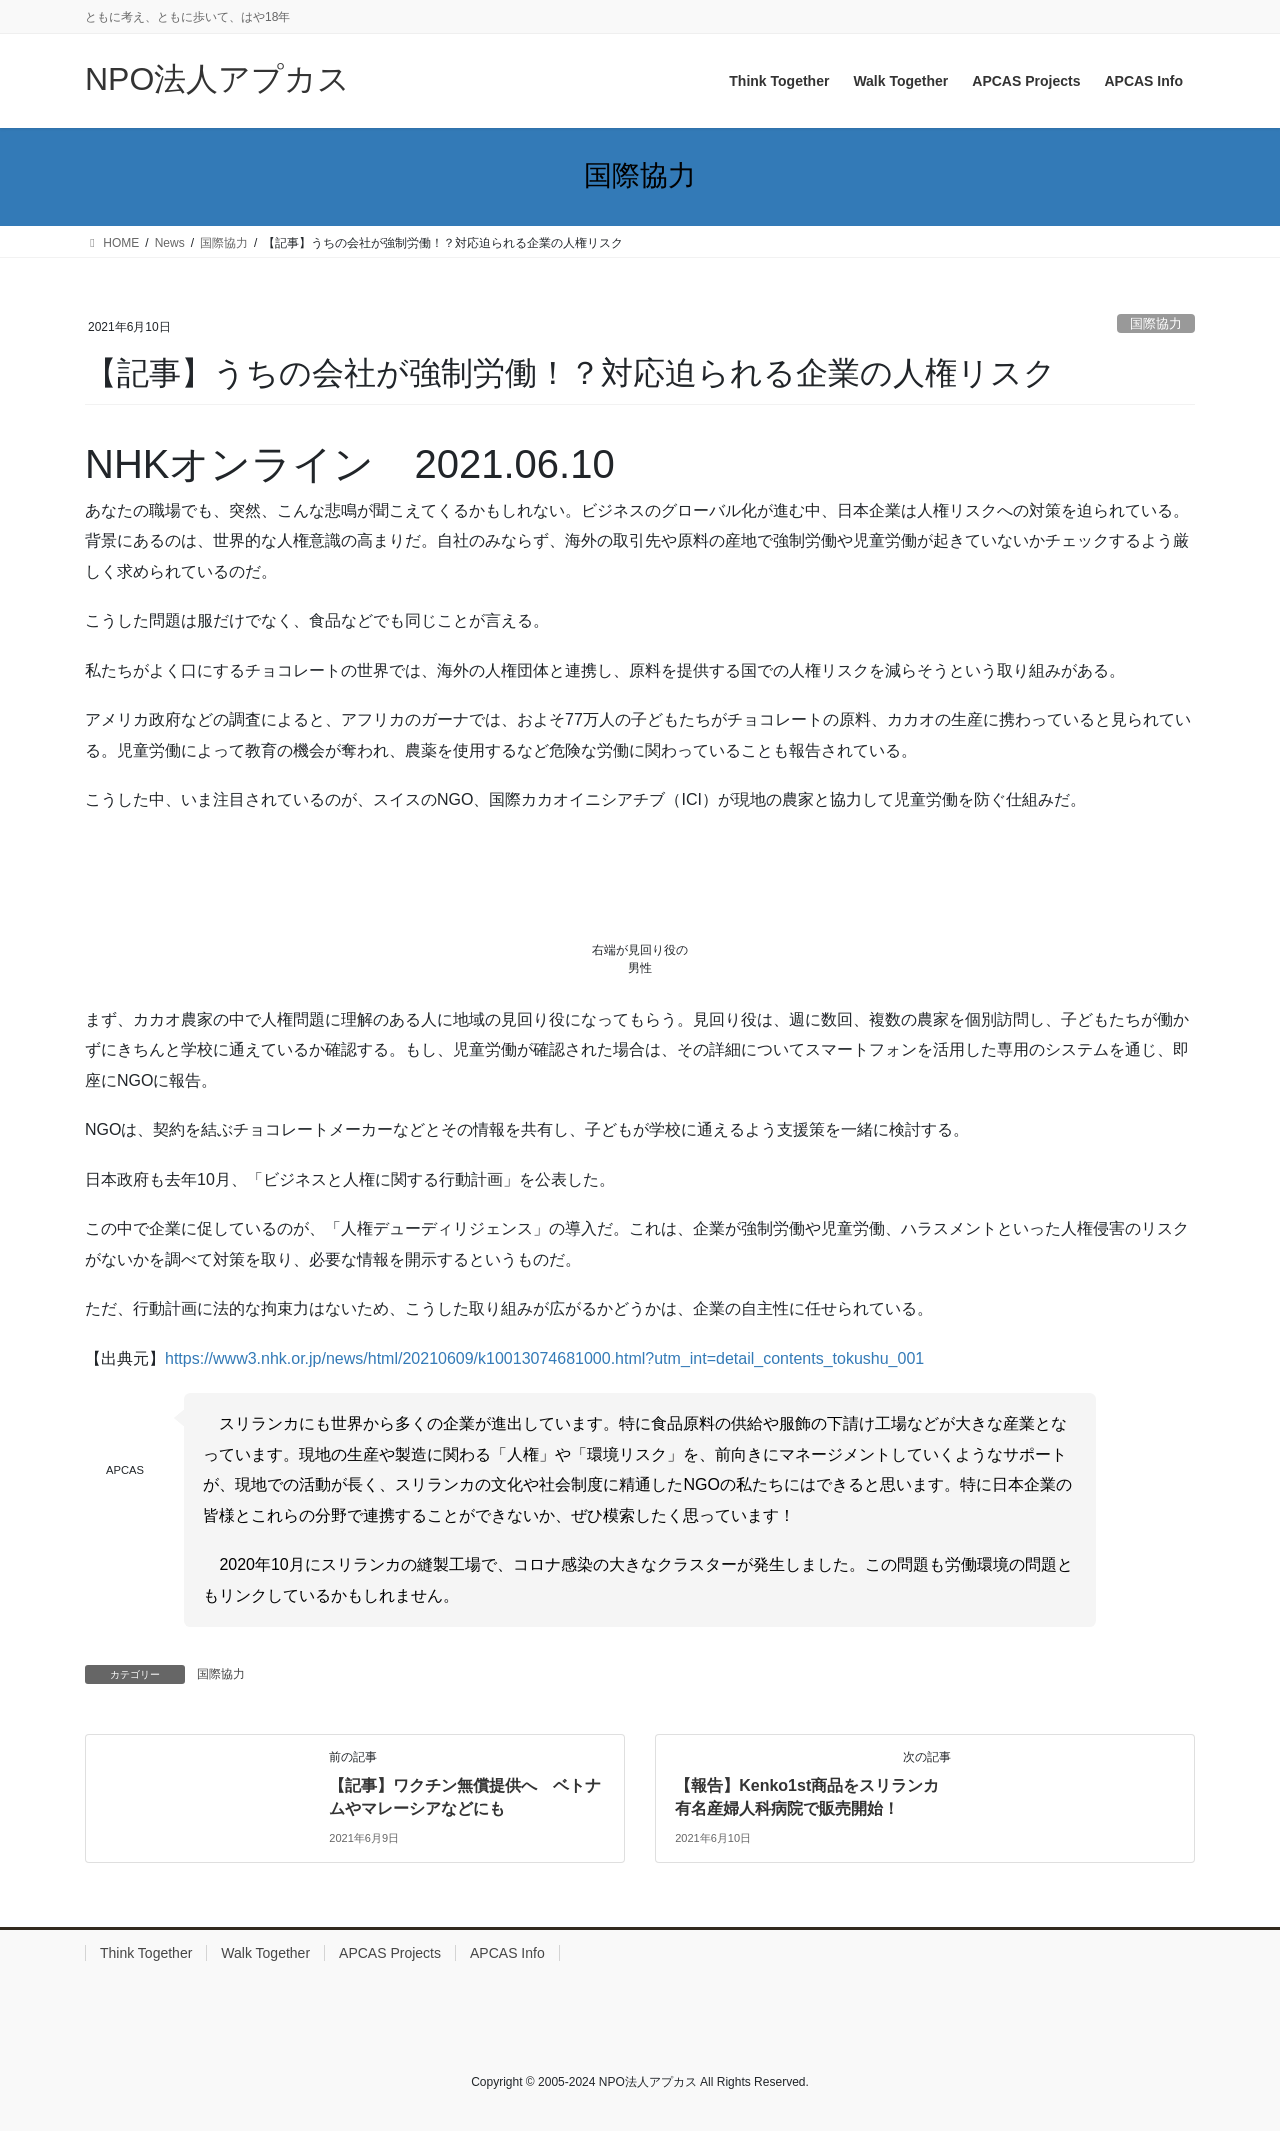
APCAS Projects (390, 1953)
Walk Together (265, 1953)
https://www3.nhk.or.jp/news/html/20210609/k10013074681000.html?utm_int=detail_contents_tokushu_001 (544, 1358)
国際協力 (1156, 323)
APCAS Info (507, 1953)
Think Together (146, 1953)
